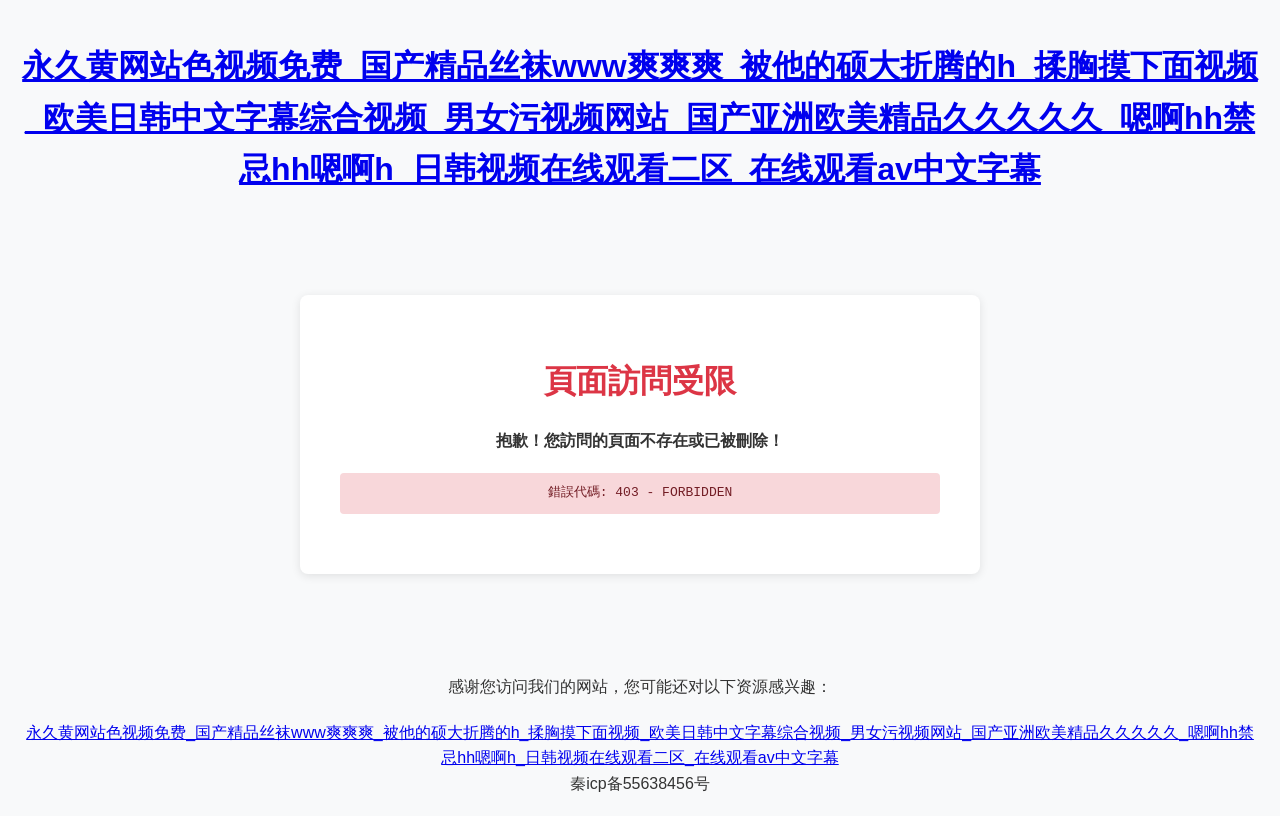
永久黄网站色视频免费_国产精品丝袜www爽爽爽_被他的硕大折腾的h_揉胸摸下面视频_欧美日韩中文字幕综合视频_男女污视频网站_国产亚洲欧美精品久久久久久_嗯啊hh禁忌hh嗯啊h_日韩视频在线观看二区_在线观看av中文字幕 (640, 117)
